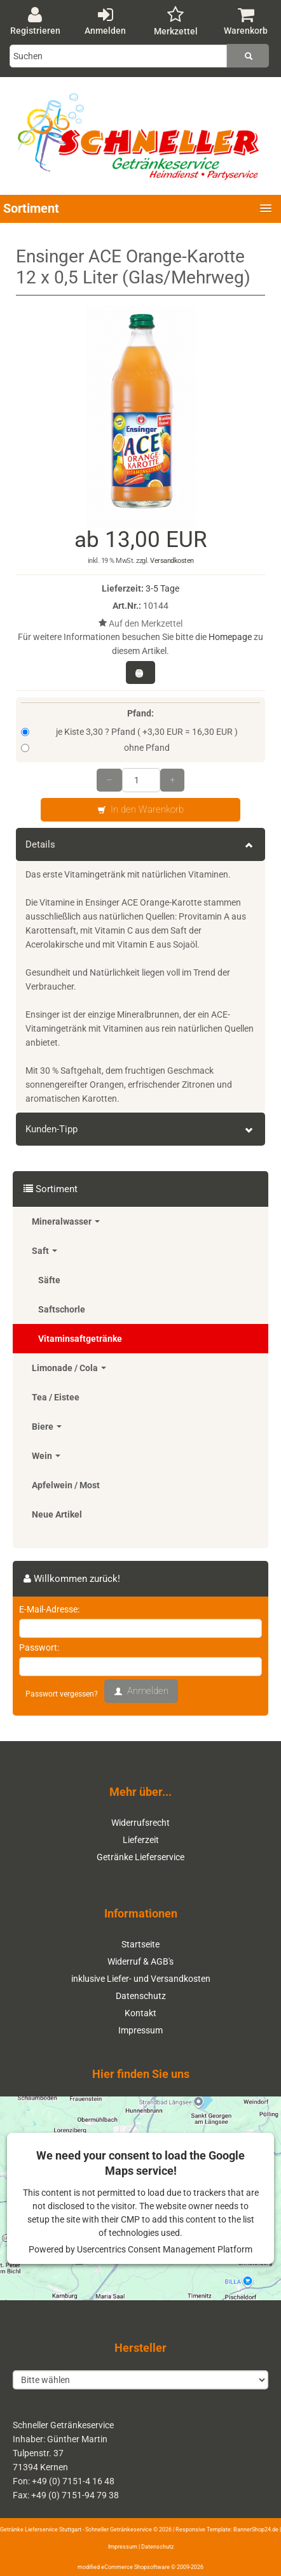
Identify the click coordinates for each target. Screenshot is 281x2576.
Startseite (140, 1944)
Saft (44, 1251)
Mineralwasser (66, 1221)
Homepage (230, 637)
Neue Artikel (57, 1514)
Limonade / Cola (69, 1368)
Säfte (49, 1280)
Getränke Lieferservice (140, 1857)
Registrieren (35, 21)
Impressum (140, 2030)
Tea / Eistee (55, 1397)
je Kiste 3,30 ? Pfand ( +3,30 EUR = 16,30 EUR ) (129, 732)
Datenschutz (141, 1996)
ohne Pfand (95, 748)
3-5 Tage (162, 588)
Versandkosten (172, 561)
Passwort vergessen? (61, 1694)
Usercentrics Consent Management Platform (164, 2249)
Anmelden (105, 21)
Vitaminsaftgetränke (80, 1339)
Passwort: (39, 1647)
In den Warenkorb (140, 810)
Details (140, 844)
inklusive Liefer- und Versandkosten (140, 1979)
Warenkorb (246, 21)
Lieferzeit (141, 1840)
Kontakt (140, 2013)
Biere (47, 1426)
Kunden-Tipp (140, 1129)
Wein (46, 1456)
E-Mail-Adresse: (49, 1609)
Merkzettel (176, 21)
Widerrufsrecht (140, 1823)
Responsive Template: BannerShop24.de (226, 2529)
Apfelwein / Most (66, 1485)
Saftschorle (61, 1309)
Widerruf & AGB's (140, 1961)
